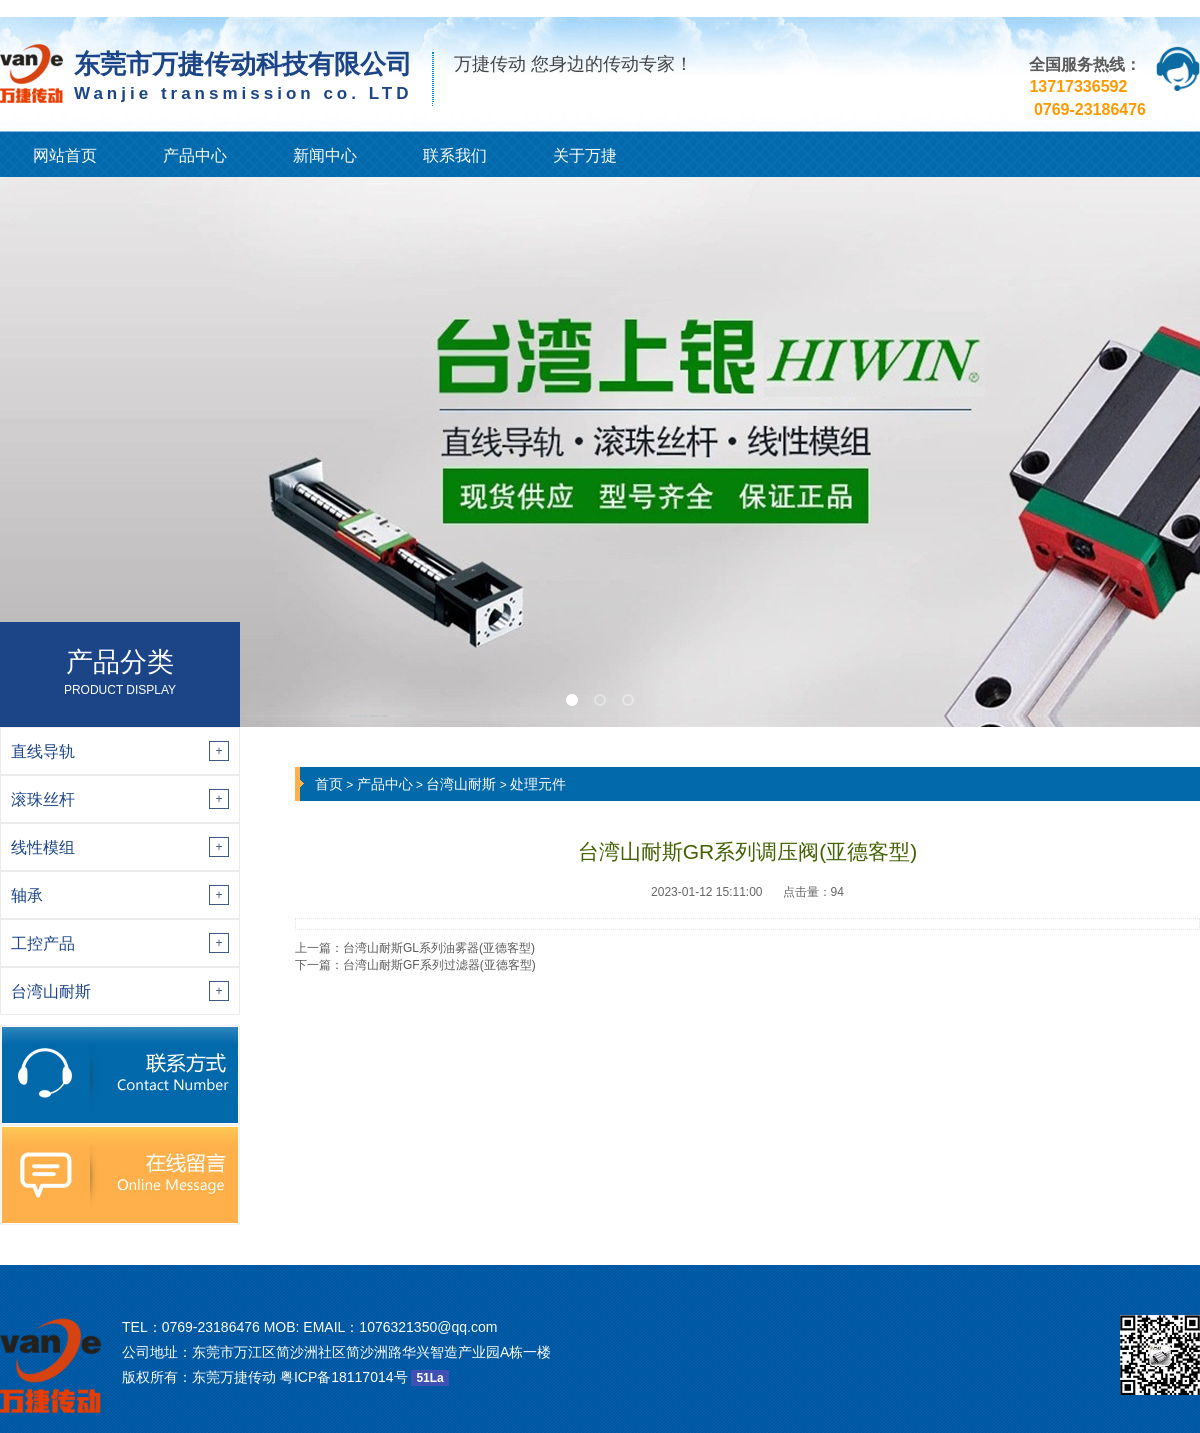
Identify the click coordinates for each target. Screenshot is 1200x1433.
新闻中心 (325, 155)
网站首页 (65, 155)
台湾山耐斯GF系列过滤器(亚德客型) (439, 965)
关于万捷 (585, 155)
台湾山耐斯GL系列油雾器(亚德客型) (439, 948)
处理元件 (538, 784)
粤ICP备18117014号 (344, 1377)
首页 (329, 784)
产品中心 (195, 155)
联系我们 (455, 155)
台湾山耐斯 (461, 784)
